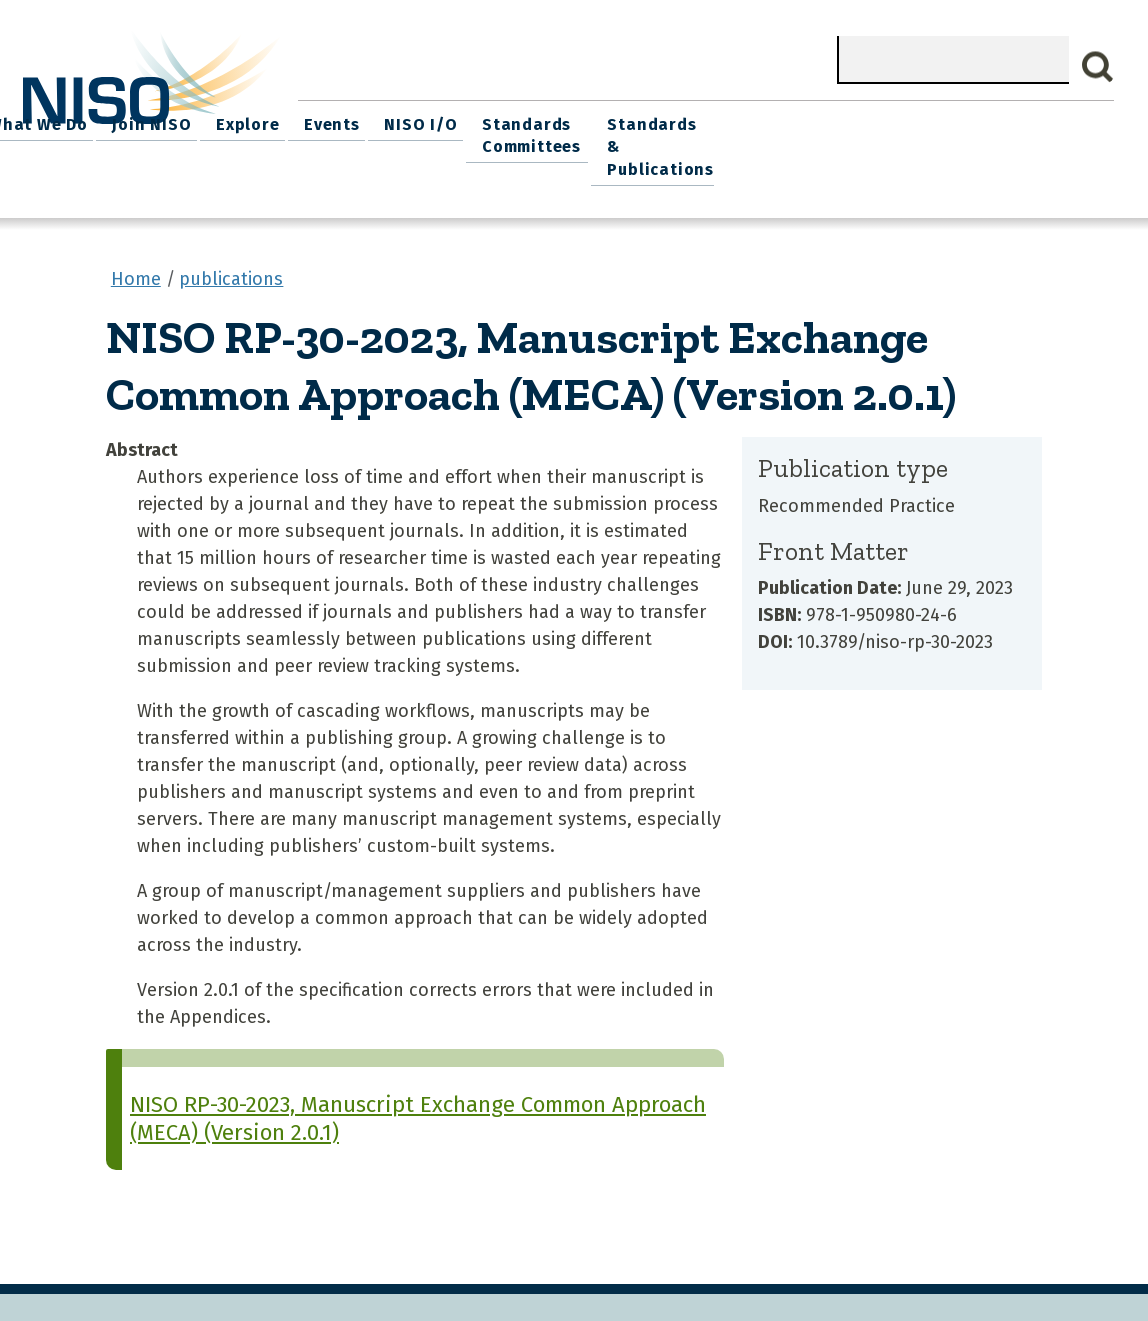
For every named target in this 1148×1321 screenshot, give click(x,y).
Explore (623, 120)
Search (1098, 67)
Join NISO (531, 120)
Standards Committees (890, 131)
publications (231, 249)
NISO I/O (784, 120)
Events (701, 120)
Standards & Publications (1035, 131)
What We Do (423, 120)
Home (331, 120)
